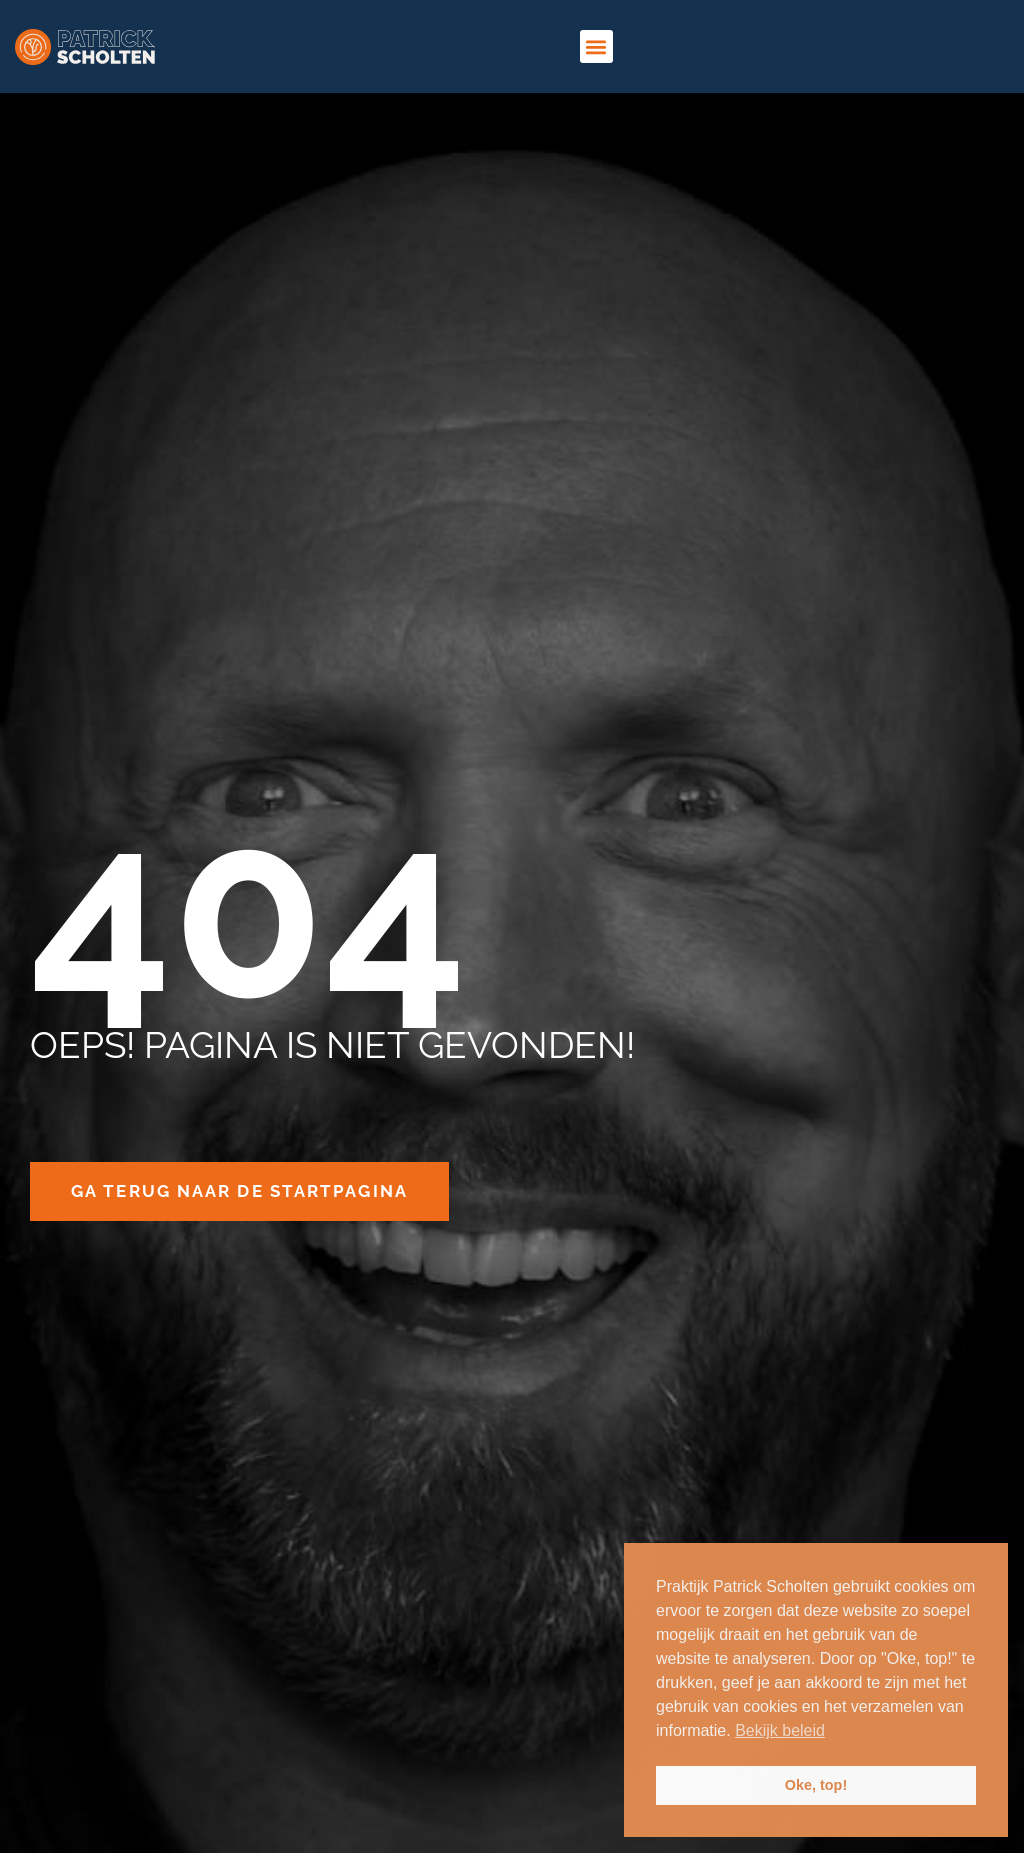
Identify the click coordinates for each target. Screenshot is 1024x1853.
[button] (596, 46)
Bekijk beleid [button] (780, 1730)
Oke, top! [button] (816, 1785)
